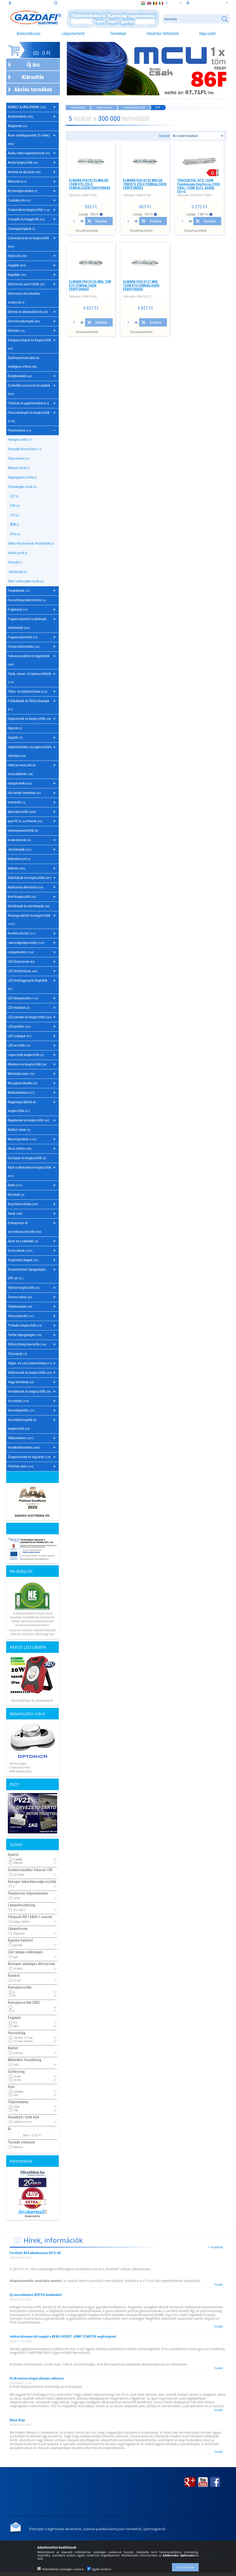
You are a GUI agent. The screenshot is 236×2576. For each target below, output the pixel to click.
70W (15, 2110)
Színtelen (18, 2091)
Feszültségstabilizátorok (27, 600)
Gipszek (15, 728)
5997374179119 (22, 2122)
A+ (14, 1995)
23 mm (17, 1980)
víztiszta (18, 2053)
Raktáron (18, 2147)
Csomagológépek (21, 229)
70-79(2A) (18, 1874)
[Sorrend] (197, 136)
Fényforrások (104, 107)
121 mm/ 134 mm (23, 2041)
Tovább (218, 2284)
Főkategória (78, 107)
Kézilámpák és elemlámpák (29, 906)
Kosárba (101, 221)
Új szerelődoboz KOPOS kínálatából (36, 2295)
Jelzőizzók (17, 572)
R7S (14, 524)
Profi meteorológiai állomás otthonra (37, 2378)
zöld (15, 2095)
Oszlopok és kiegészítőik (27, 1158)
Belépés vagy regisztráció (207, 2)
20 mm (17, 2076)
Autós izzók (17, 553)
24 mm (17, 2080)
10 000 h (18, 1968)
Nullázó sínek (19, 1130)
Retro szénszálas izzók (26, 581)
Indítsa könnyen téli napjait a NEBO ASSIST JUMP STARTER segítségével (63, 2336)
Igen (15, 1957)
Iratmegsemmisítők (23, 831)
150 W (16, 1898)
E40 (15, 506)
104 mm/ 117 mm (23, 2037)
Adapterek (17, 126)
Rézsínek (16, 1195)
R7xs (15, 534)
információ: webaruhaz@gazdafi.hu (82, 2)
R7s (15, 2022)
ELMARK (17, 1859)
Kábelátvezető (19, 859)
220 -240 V (19, 1910)
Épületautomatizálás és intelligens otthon (23, 362)
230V (16, 2064)
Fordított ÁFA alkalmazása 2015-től (35, 2253)
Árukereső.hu (32, 2216)
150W (16, 2107)
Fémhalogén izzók (134, 107)
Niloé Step (17, 2420)
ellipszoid (18, 1933)
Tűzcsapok (17, 1354)
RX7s (16, 2026)
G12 (14, 515)
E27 (14, 496)
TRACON (18, 1863)
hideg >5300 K (21, 1921)
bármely (17, 1945)
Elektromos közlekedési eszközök (24, 298)
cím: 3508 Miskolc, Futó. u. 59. (32, 3)
